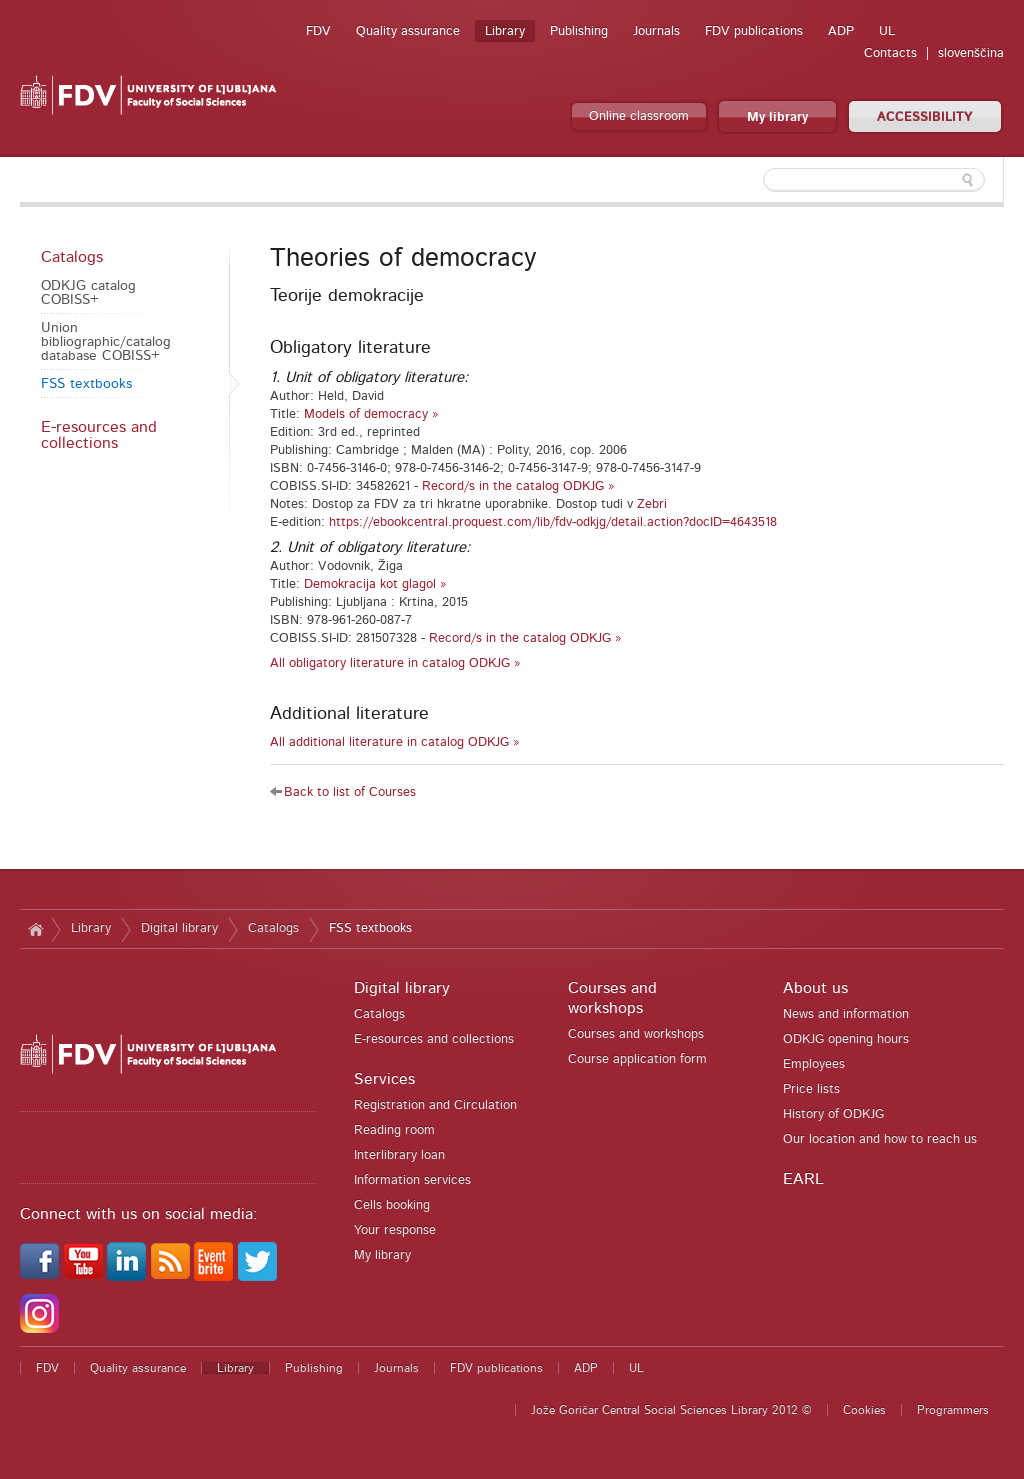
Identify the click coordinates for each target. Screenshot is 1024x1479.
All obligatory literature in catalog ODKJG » (395, 663)
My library (777, 117)
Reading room (394, 1130)
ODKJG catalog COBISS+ (88, 293)
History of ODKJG (833, 1114)
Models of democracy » (371, 414)
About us (815, 988)
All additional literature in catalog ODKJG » (395, 742)
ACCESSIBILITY (925, 117)
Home (35, 929)
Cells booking (392, 1205)
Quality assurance (408, 31)
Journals (656, 31)
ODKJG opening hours (846, 1039)
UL (887, 31)
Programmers (953, 1410)
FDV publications (754, 31)
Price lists (811, 1089)
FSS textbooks (86, 384)
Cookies (864, 1410)
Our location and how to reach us (880, 1139)
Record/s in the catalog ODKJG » (518, 486)
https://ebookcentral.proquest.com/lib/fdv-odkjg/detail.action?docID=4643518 (553, 522)
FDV (318, 31)
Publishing (579, 31)
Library (505, 31)
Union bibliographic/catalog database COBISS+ (106, 342)
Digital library (179, 928)
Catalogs (72, 257)
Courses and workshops (636, 1034)
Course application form (637, 1059)
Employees (814, 1064)
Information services (412, 1180)
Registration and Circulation (435, 1105)
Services (384, 1079)
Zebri (652, 504)
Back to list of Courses (350, 792)
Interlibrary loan (399, 1155)
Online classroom (639, 116)
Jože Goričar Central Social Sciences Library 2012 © (671, 1410)
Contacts (890, 53)
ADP (841, 31)
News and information (846, 1014)
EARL (803, 1179)
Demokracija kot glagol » (375, 584)
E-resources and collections (99, 435)
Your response (395, 1230)
